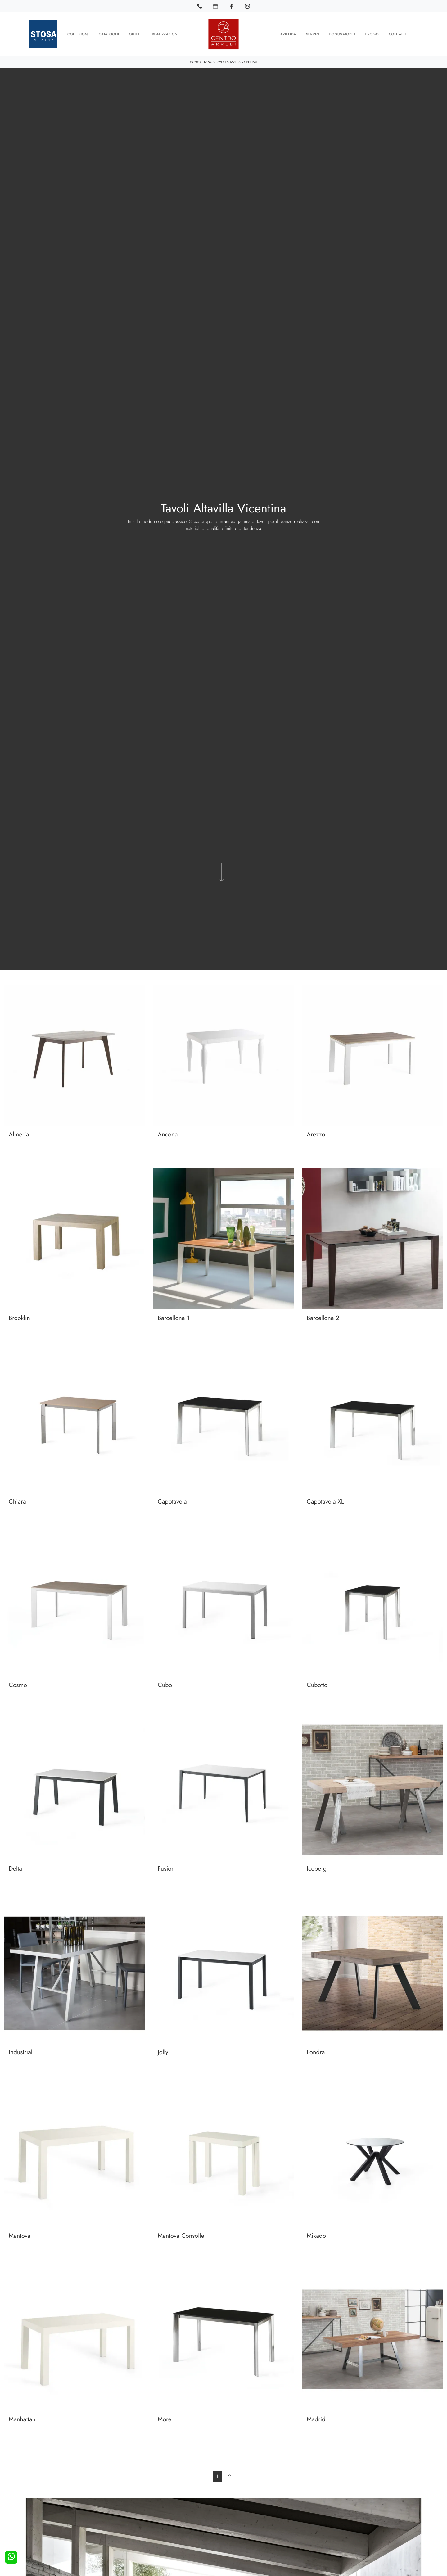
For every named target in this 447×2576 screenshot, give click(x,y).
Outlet (135, 34)
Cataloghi (109, 34)
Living (208, 61)
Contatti (397, 34)
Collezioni (78, 34)
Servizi (312, 34)
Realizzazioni (165, 34)
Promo (371, 34)
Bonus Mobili (342, 34)
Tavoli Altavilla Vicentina (236, 61)
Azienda (288, 34)
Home (194, 61)
